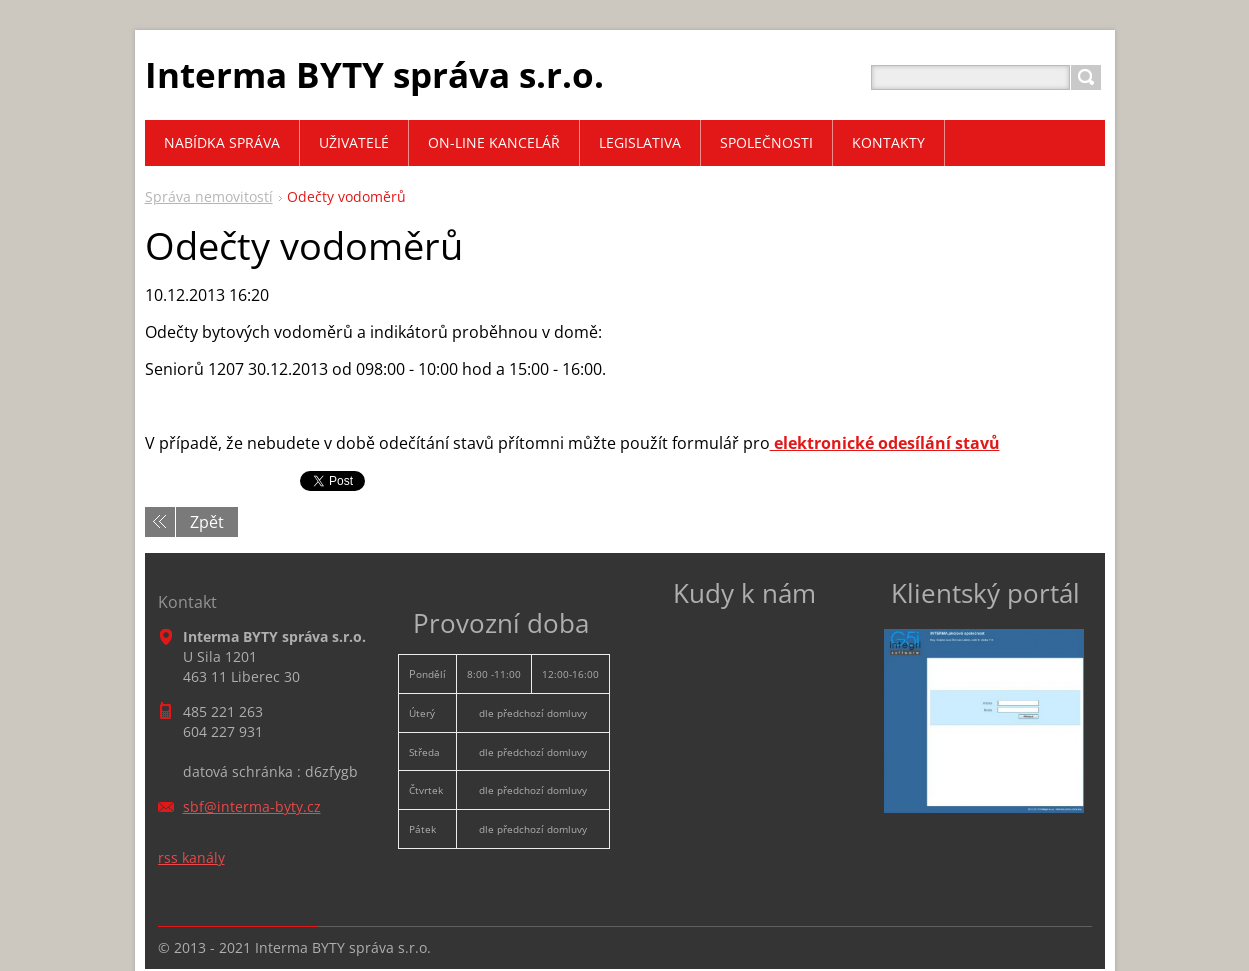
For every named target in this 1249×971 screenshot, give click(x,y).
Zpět (207, 522)
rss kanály (191, 857)
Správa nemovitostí (209, 196)
